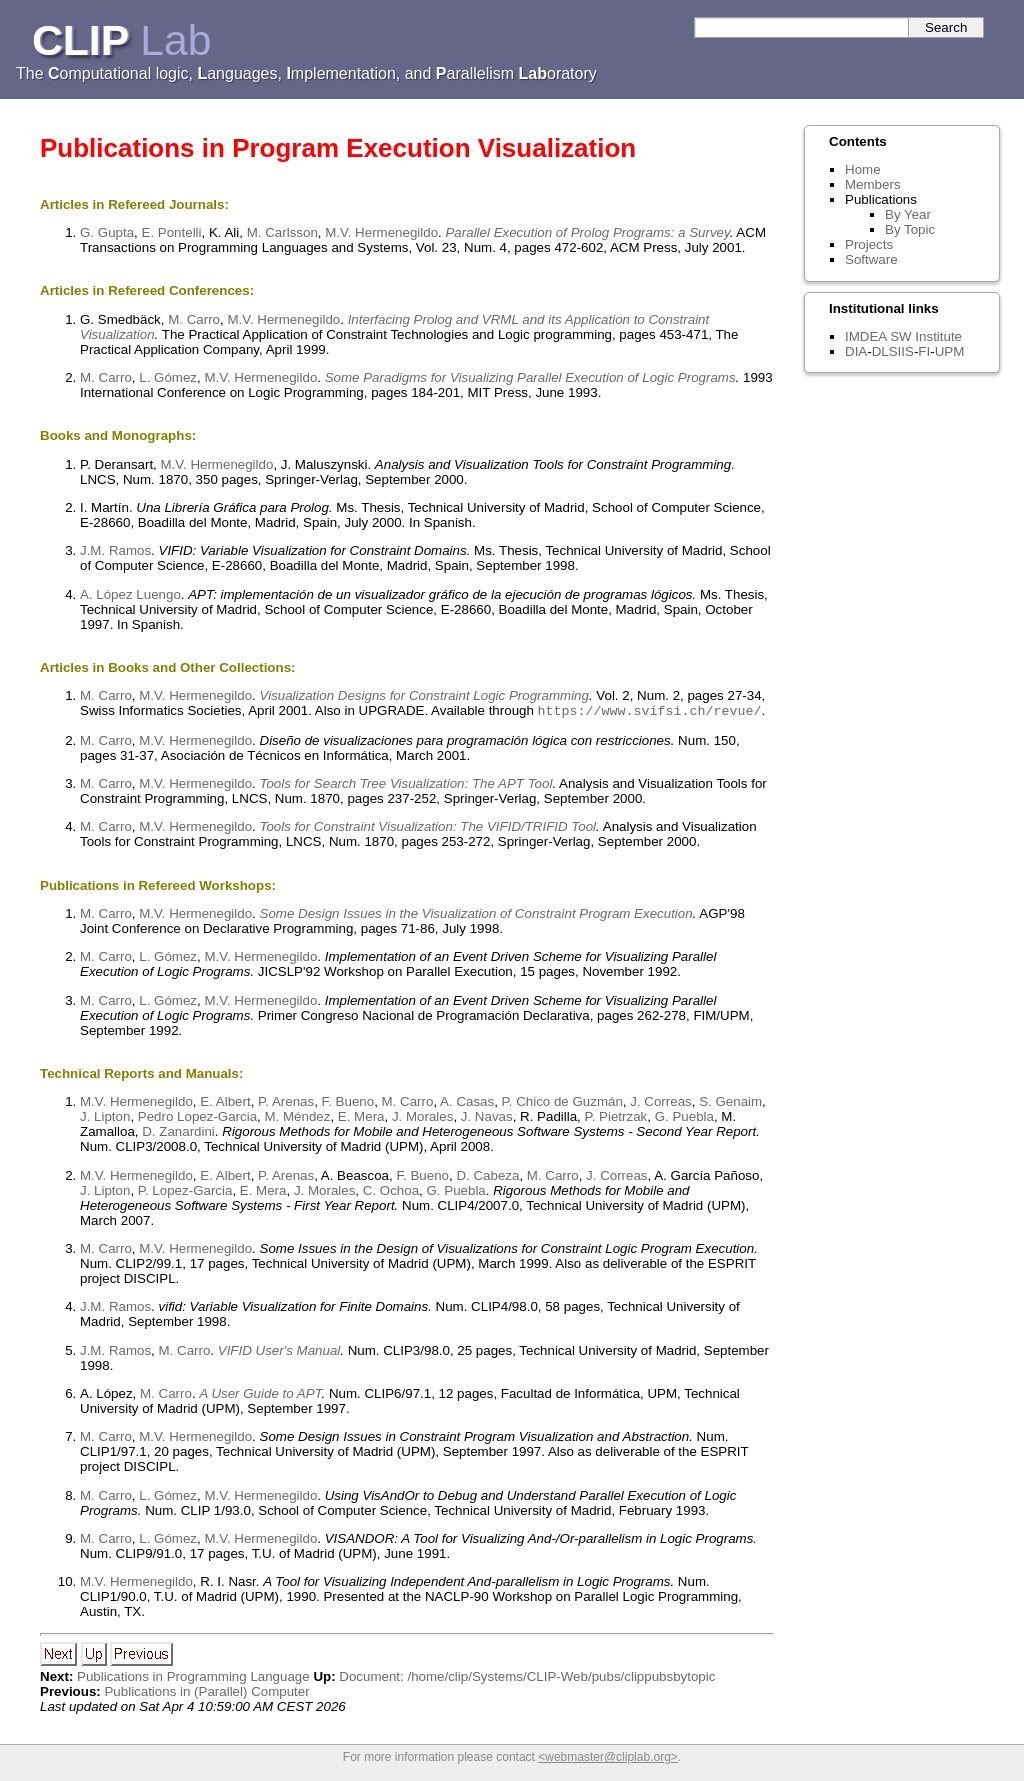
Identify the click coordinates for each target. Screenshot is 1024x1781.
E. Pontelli (172, 232)
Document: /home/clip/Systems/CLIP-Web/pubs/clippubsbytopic (527, 1678)
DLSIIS (893, 351)
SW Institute (926, 336)
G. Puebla (684, 1118)
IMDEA (865, 336)
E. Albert (225, 1103)
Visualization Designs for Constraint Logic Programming (424, 695)
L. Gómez (168, 377)
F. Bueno (348, 1103)
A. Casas (467, 1103)
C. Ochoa (391, 1192)
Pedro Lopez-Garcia (197, 1118)
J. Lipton (105, 1118)
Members (873, 184)
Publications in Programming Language (193, 1678)
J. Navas (487, 1118)
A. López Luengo (130, 594)
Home (863, 169)
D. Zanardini (178, 1133)
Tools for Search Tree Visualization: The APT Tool (406, 785)
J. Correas (660, 1103)
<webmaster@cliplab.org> (608, 1759)
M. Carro (194, 319)
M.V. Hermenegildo (381, 232)
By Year (908, 214)
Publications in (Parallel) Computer (206, 1693)
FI (924, 351)
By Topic (910, 229)
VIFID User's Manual (279, 1352)
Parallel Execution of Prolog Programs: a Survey (587, 232)
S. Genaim (730, 1103)
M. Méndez (297, 1118)
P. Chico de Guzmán (562, 1103)
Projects (869, 244)
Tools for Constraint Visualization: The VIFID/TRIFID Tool (428, 828)
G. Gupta (107, 232)
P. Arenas (286, 1103)
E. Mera (361, 1118)
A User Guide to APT (260, 1395)
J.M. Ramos (115, 550)
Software (871, 259)
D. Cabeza (487, 1177)
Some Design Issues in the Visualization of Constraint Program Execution (476, 915)
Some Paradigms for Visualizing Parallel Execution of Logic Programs (530, 377)
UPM (950, 351)
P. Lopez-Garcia (185, 1192)
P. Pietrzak (616, 1118)
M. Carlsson (282, 232)
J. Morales (422, 1118)
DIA (856, 351)
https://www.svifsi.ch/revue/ (650, 712)
